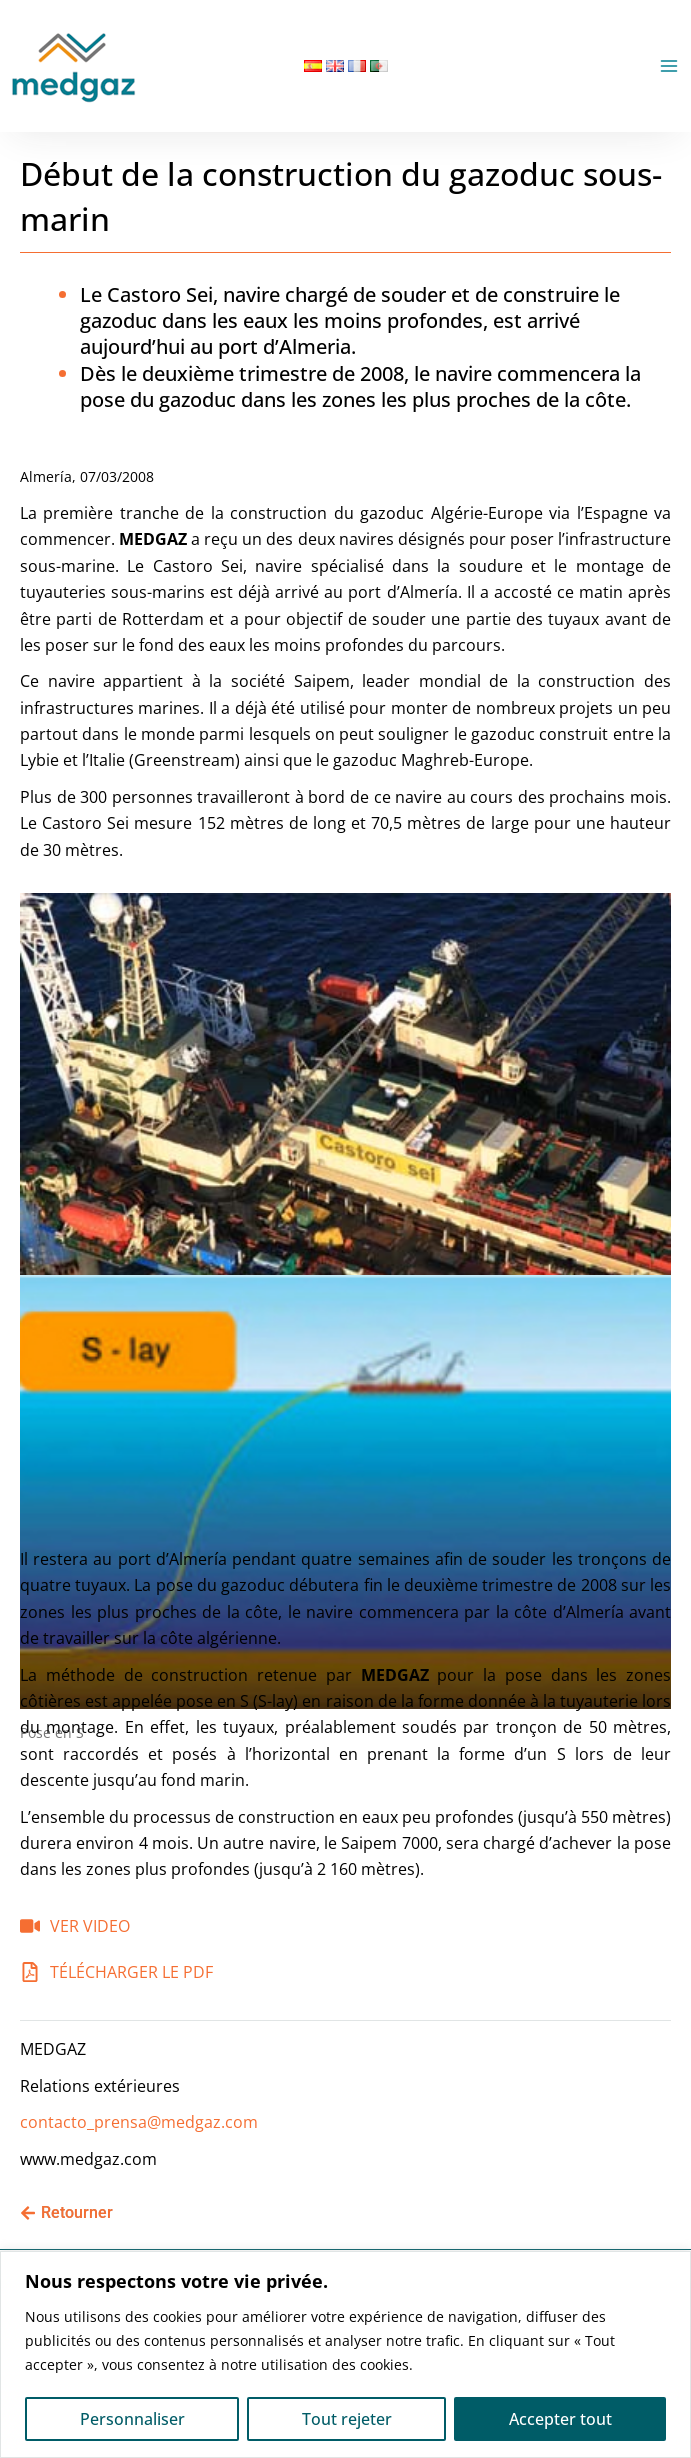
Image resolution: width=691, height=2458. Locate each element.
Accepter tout (560, 2419)
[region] (345, 2354)
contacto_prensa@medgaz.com (139, 2122)
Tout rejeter (347, 2419)
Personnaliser (132, 2419)
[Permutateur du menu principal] (669, 66)
